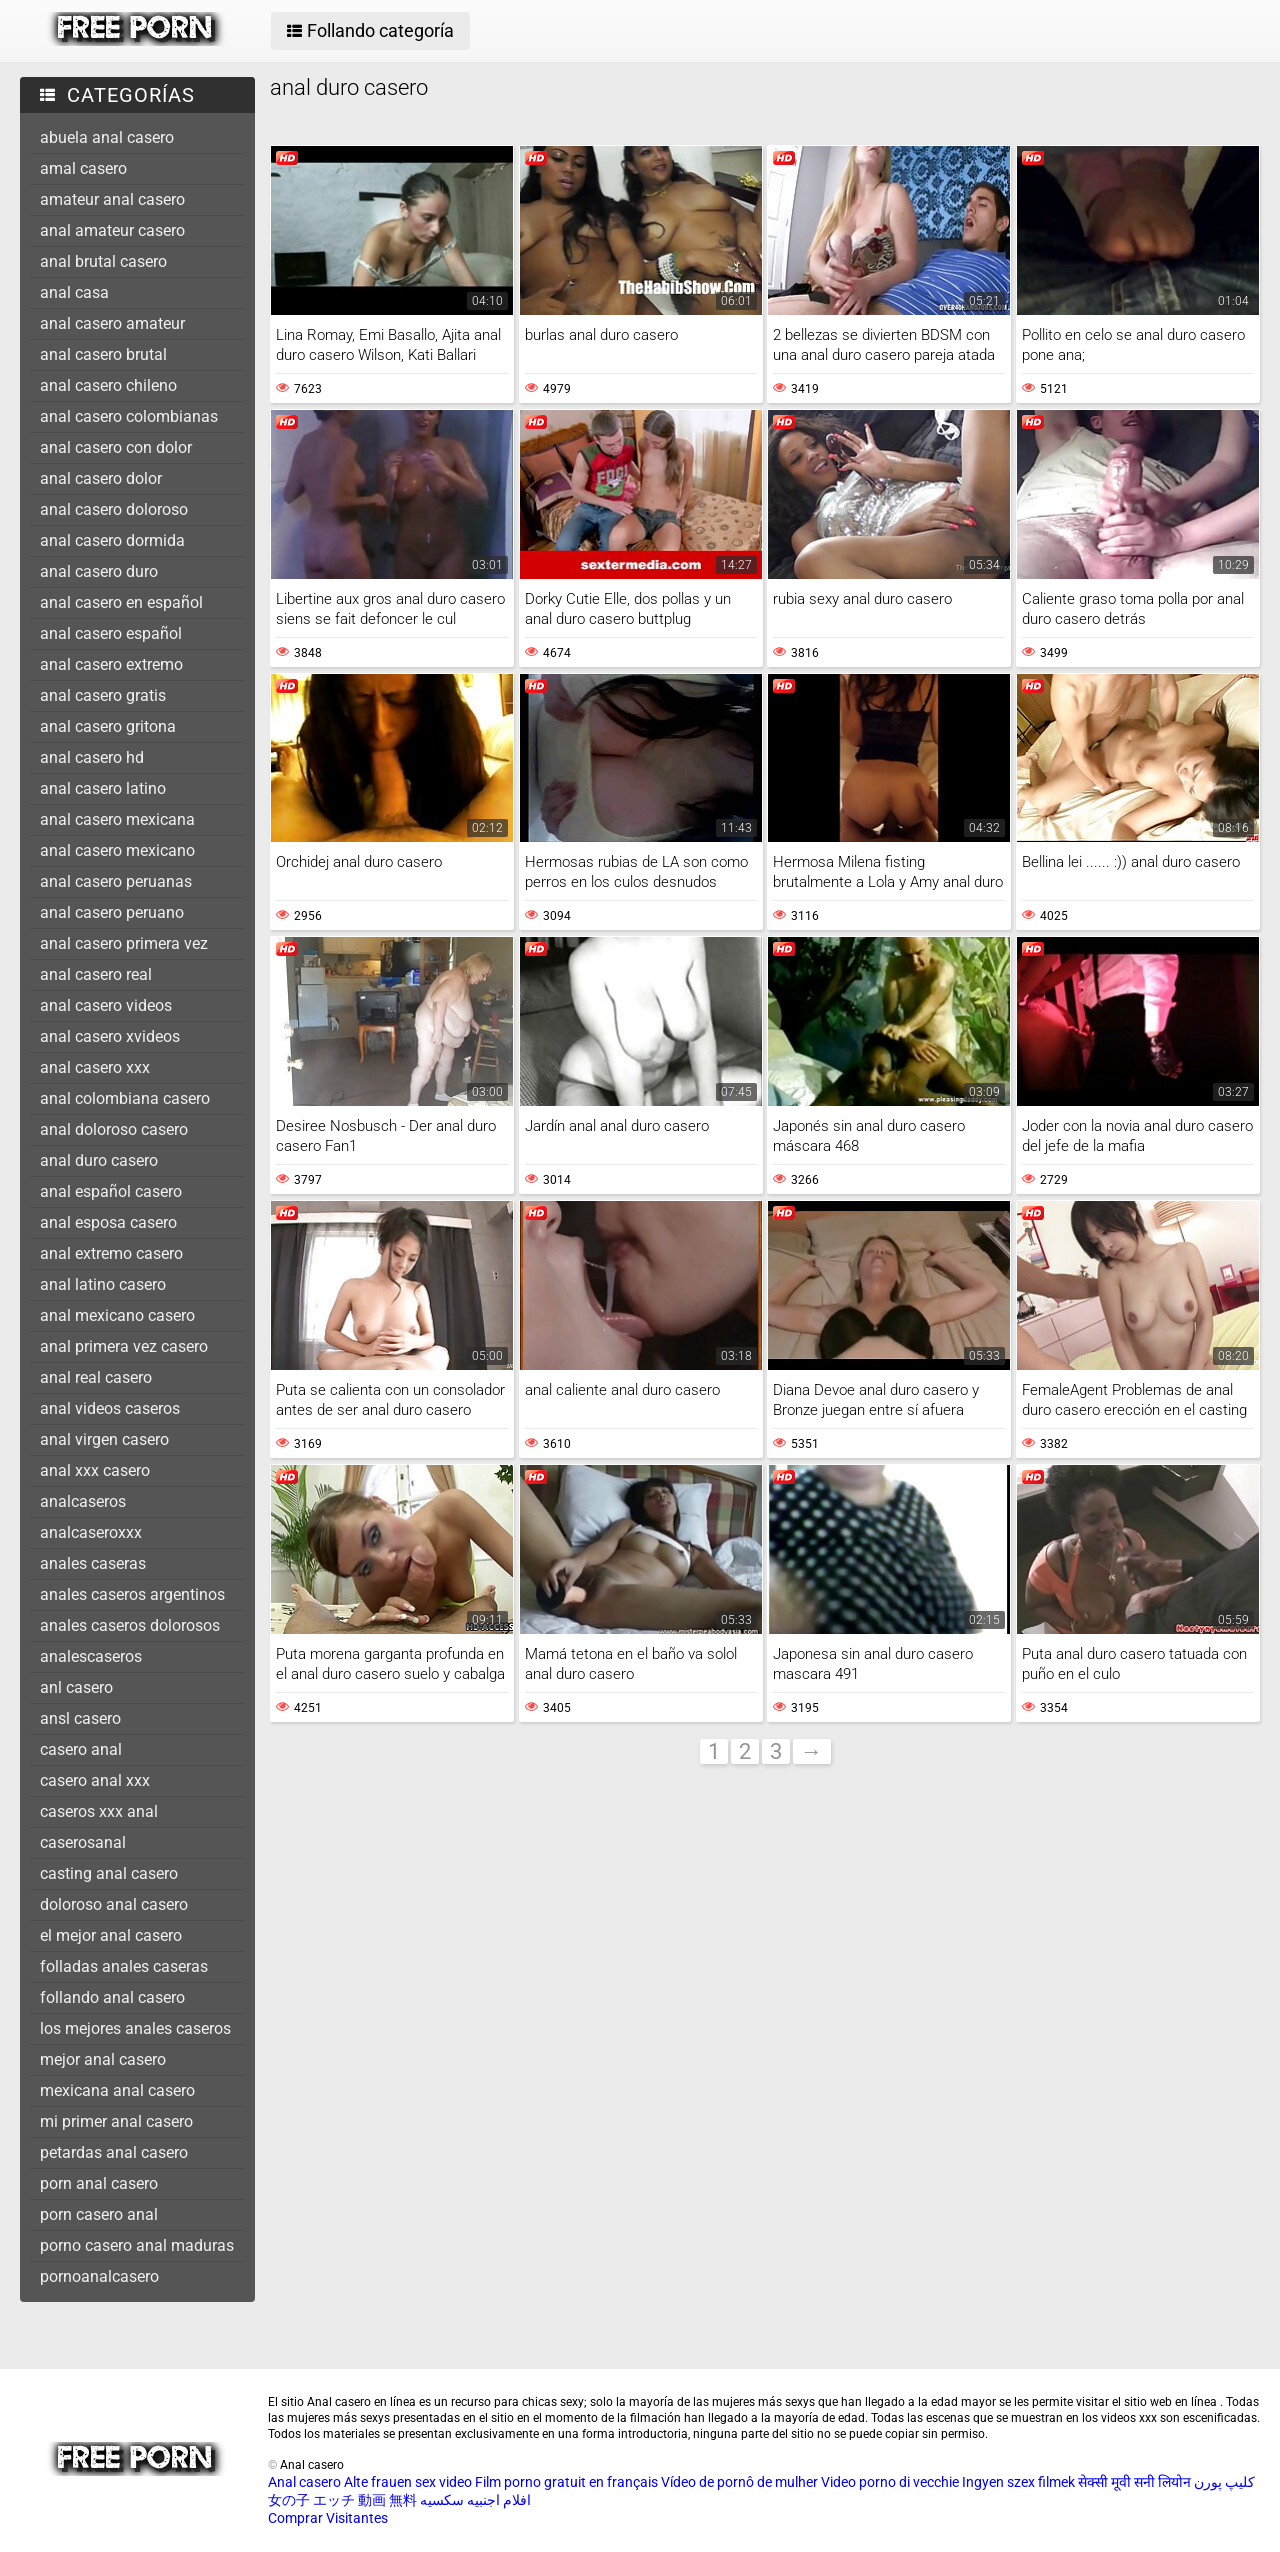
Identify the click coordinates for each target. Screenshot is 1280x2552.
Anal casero (304, 2482)
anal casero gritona (108, 726)
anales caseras (93, 1563)
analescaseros (91, 1656)
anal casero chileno (108, 385)
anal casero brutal (103, 354)
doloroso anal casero (114, 1904)
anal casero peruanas (116, 881)
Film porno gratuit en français (566, 2482)
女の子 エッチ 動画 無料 (342, 2500)
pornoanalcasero (99, 2276)
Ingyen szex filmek (1018, 2482)
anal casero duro (99, 571)
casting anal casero (109, 1873)
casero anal (81, 1749)
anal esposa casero (108, 1222)
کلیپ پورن (1224, 2482)
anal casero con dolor (116, 447)
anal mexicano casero (117, 1315)
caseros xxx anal (99, 1811)
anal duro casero (99, 1160)
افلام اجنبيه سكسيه (475, 2500)
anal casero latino (103, 788)
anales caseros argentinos (132, 1594)
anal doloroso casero (114, 1129)
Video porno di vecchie (890, 2482)
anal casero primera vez (124, 943)
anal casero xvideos (110, 1036)
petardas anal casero (114, 2152)
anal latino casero (103, 1284)
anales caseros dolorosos (130, 1625)
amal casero (83, 168)
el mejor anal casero (111, 1935)
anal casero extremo (111, 664)
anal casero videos (106, 1005)
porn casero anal (99, 2214)
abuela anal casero (107, 137)
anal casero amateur (112, 323)
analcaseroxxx (91, 1532)
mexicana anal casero (117, 2090)
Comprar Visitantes (328, 2518)
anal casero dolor (101, 478)
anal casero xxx (95, 1067)
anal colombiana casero (125, 1098)
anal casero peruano (112, 912)
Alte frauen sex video (408, 2482)
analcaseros (83, 1501)
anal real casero (96, 1377)
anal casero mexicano (117, 850)
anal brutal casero (103, 261)
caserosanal (83, 1842)
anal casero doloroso (114, 509)
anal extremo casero (111, 1253)
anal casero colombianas (129, 416)
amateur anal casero (112, 199)
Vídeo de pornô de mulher (739, 2482)
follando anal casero (112, 1997)
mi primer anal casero (116, 2121)
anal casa (74, 292)
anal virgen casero (104, 1439)
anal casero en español (121, 602)
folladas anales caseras (124, 1966)
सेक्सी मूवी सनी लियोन (1134, 2482)
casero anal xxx (95, 1780)
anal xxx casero (95, 1470)
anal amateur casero (112, 230)
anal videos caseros (110, 1408)
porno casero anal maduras (137, 2245)
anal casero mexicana (117, 819)
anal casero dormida (112, 540)
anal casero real (96, 974)
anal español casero (111, 1191)
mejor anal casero (103, 2059)
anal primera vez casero (124, 1346)
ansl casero (80, 1718)
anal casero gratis (103, 695)
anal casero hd (92, 757)
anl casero (76, 1687)
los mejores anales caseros (135, 2028)
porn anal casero (99, 2183)
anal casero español (111, 633)
